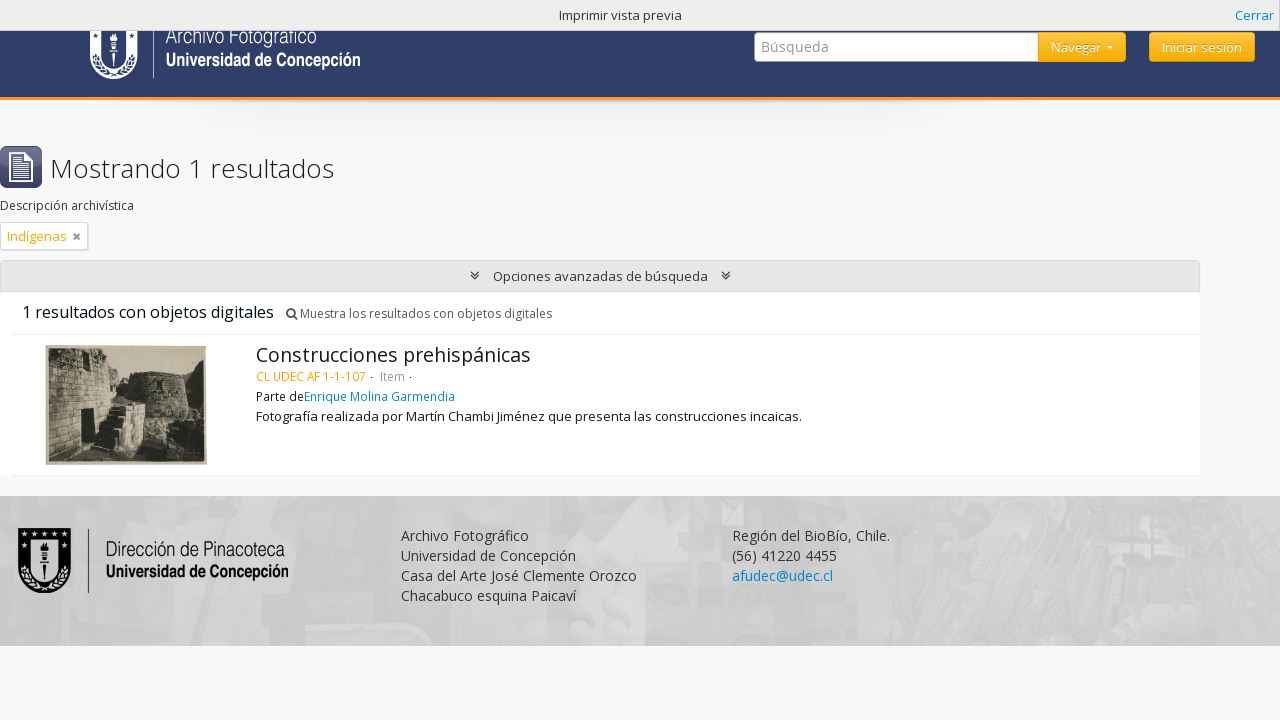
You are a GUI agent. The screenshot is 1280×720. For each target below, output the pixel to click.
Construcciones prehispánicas (393, 354)
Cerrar (1254, 15)
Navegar (1077, 47)
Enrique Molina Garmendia (379, 396)
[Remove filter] (77, 236)
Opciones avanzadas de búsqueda (600, 276)
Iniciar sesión (1202, 47)
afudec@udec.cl (782, 575)
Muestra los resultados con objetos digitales (419, 313)
